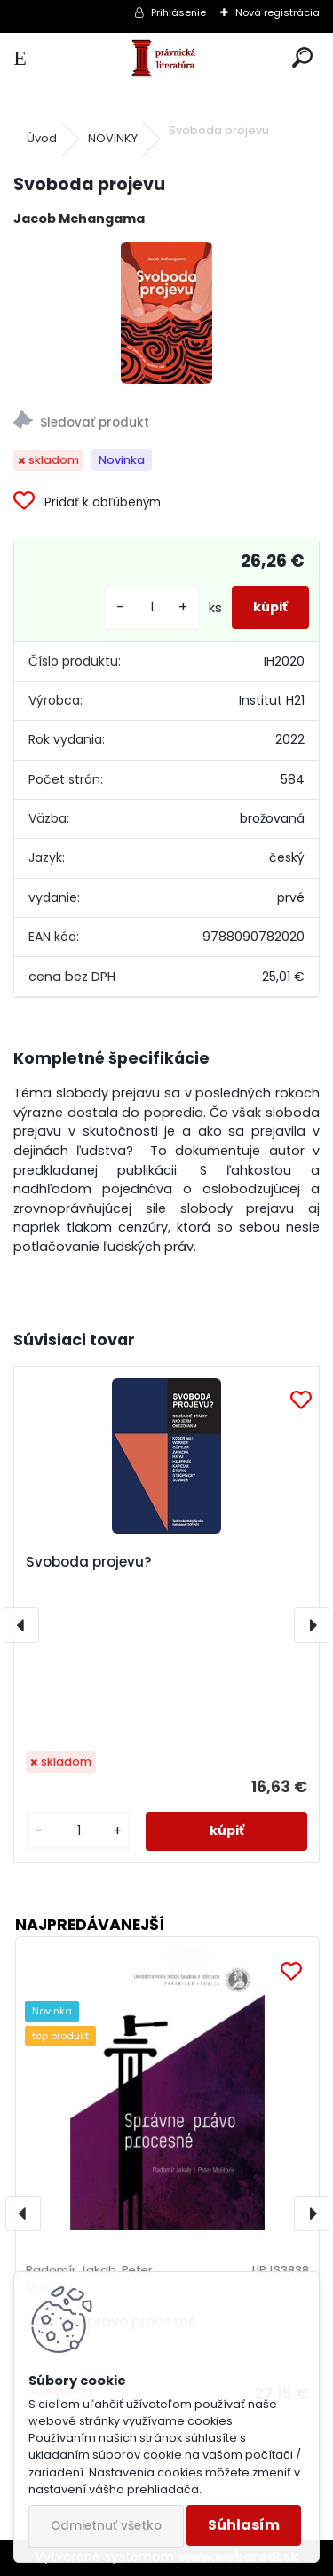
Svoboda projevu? (89, 1561)
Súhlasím (244, 2525)
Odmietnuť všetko (106, 2525)
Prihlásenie (178, 12)
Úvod (42, 138)
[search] (302, 58)
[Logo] (166, 58)
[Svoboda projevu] (166, 313)
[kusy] (152, 607)
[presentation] (21, 1625)
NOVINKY (113, 138)
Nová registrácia (277, 12)
